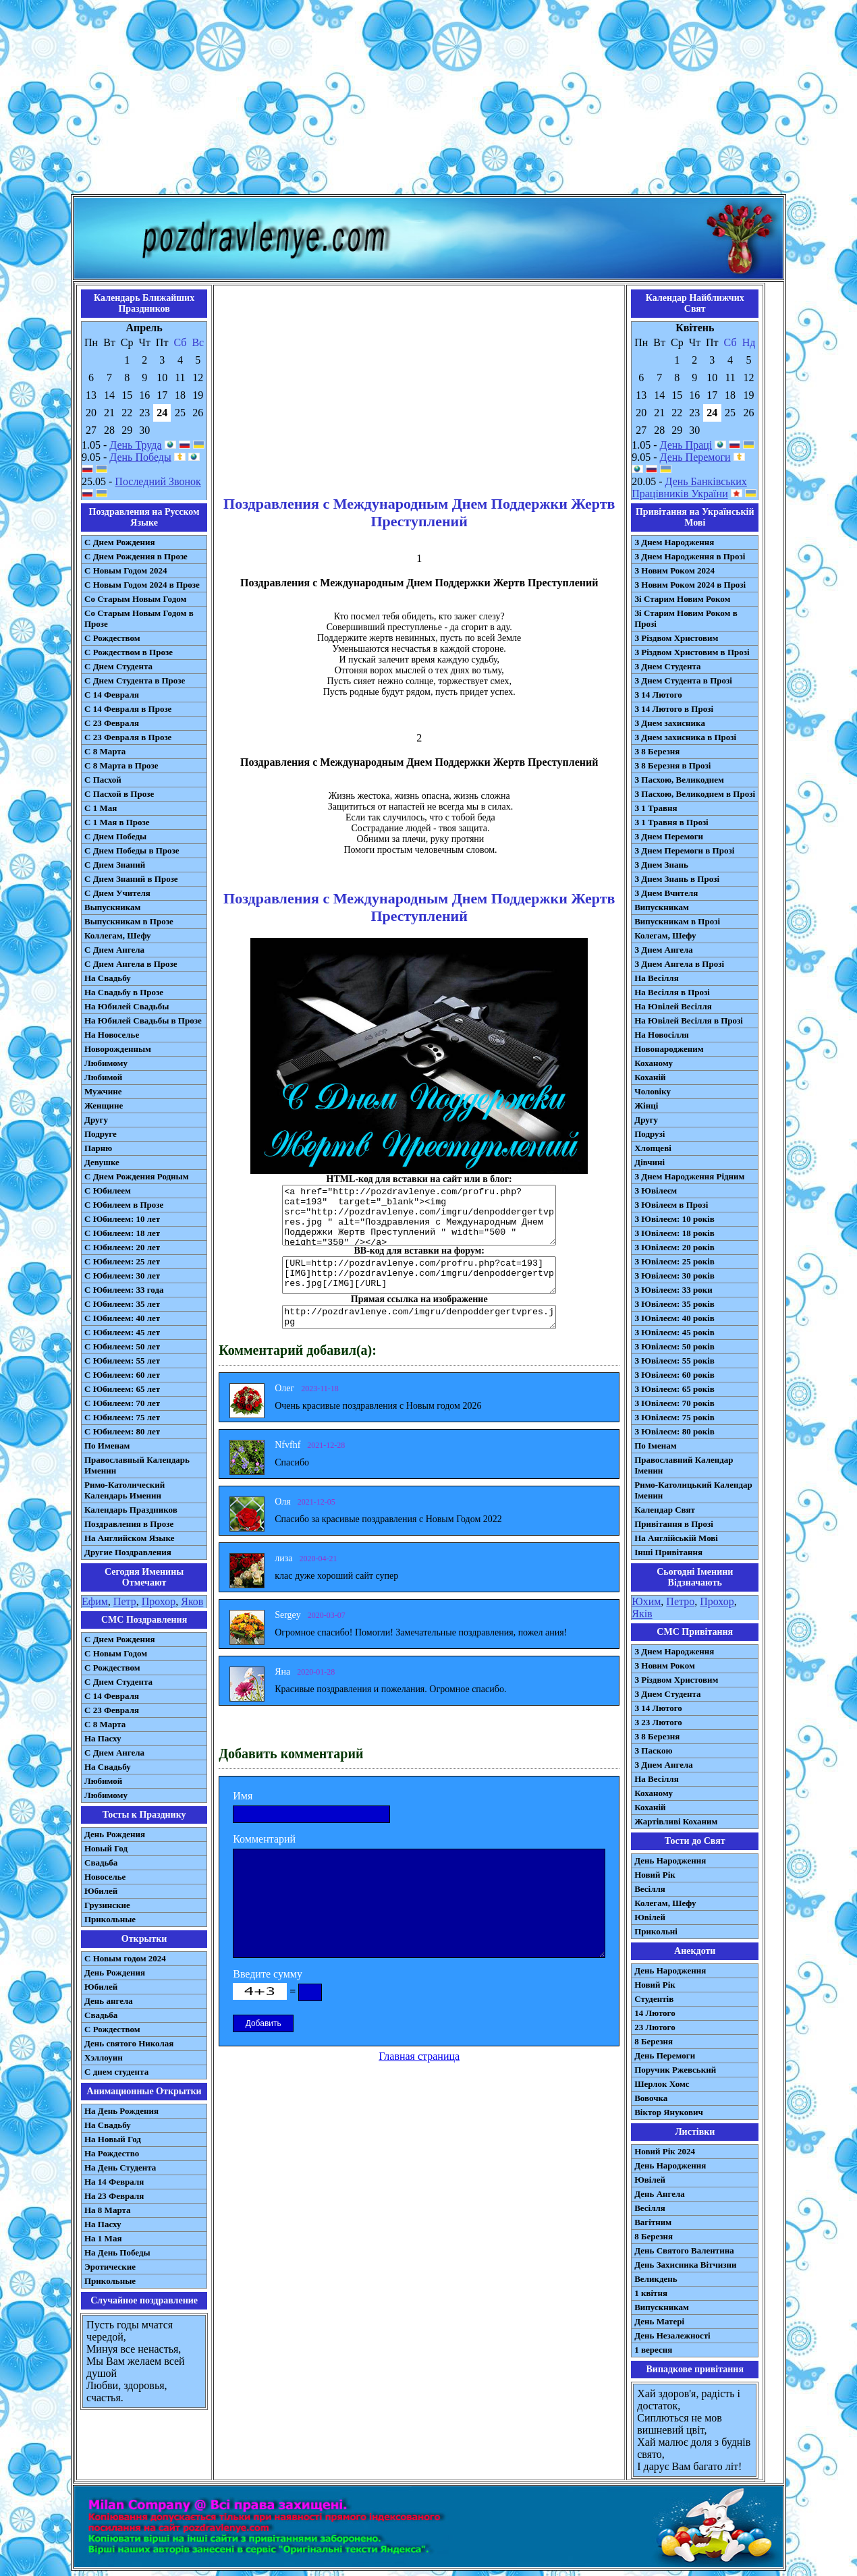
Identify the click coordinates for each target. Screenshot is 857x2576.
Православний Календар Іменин (683, 1465)
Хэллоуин (103, 2057)
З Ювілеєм (655, 1190)
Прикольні (656, 1931)
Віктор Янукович (668, 2112)
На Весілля (656, 978)
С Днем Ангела (114, 950)
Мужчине (103, 1091)
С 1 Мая (100, 808)
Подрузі (649, 1134)
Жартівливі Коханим (675, 1821)
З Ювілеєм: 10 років (674, 1219)
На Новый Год (112, 2139)
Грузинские (107, 1905)
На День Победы (117, 2252)
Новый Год (106, 1848)
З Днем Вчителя (666, 893)
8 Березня (653, 2041)
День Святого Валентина (684, 2250)
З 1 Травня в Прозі (671, 822)
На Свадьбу (107, 978)
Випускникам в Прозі (677, 921)
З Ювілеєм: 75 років (674, 1417)
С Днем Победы (115, 836)
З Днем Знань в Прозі (676, 879)
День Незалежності (672, 2335)
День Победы (140, 457)
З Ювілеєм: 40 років (674, 1318)
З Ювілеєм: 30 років (674, 1275)
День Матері (659, 2321)
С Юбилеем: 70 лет (122, 1403)
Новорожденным (117, 1049)
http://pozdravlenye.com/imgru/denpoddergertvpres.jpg (419, 1317)
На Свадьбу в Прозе (123, 992)
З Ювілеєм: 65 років (674, 1389)
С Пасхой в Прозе (119, 794)
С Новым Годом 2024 (125, 570)
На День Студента (120, 2167)
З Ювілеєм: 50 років (674, 1346)
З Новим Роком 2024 (674, 570)
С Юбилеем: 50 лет (122, 1346)
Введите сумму (267, 1974)
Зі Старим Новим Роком (682, 599)
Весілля (649, 1889)
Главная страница (419, 2056)
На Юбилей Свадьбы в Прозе (143, 1020)
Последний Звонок (158, 481)
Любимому (106, 1063)
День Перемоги (695, 457)
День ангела (108, 2001)
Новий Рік (654, 1875)
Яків (642, 1613)
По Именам (107, 1445)
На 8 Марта (107, 2210)
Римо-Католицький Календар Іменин (693, 1490)
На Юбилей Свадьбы (126, 1006)
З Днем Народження (674, 542)
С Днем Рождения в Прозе (136, 556)
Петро (680, 1601)
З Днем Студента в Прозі (683, 680)
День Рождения (114, 1834)
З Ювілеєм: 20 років (674, 1247)
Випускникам (661, 907)
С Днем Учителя (117, 893)
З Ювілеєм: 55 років (674, 1360)
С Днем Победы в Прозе (131, 850)
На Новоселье (111, 1035)
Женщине (103, 1105)
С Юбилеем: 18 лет (122, 1233)
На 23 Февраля (114, 2196)
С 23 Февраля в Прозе (127, 737)
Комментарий (264, 1839)
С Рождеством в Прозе (128, 652)
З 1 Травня (655, 808)
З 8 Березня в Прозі (672, 765)
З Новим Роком (664, 1665)
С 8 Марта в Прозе (121, 765)
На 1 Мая (102, 2238)
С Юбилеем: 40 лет (122, 1318)
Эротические (110, 2267)
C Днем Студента (118, 1682)
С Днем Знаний (114, 865)
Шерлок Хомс (661, 2084)
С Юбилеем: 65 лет (122, 1389)
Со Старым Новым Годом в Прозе (139, 618)
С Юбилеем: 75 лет (122, 1417)
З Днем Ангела (663, 950)
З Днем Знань (661, 865)
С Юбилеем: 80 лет (122, 1431)
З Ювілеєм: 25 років (674, 1261)
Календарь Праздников (130, 1510)
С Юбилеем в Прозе (123, 1205)
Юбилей (100, 1891)
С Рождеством (112, 638)
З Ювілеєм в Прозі (671, 1205)
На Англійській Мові (676, 1538)
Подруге (100, 1134)
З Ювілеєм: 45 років (674, 1332)
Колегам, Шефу (665, 935)
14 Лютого (654, 2013)
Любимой (103, 1077)
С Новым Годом (115, 1653)
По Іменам (655, 1445)
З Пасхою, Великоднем (679, 780)
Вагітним (652, 2222)
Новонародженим (669, 1049)
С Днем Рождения (119, 542)
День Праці (686, 445)
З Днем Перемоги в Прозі (684, 850)
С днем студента (116, 2072)
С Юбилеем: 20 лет (122, 1247)
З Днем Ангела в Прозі (679, 964)
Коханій (649, 1077)
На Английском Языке (129, 1538)
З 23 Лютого (658, 1722)
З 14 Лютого (658, 695)
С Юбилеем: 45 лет (122, 1332)
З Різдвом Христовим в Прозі (691, 652)
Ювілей (649, 1917)
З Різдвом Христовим (676, 638)
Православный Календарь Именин (137, 1465)
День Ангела (659, 2194)
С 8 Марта (105, 751)
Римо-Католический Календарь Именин (124, 1490)
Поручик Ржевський (675, 2070)
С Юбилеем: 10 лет (122, 1219)
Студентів (653, 1999)
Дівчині (649, 1162)
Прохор (159, 1601)
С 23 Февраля (111, 723)
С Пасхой (102, 780)
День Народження (670, 1860)
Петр (124, 1601)
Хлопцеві (652, 1148)
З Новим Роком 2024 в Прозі (690, 585)
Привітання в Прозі (673, 1524)
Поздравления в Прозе (128, 1524)
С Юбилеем (107, 1190)
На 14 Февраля (114, 2182)
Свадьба (100, 1862)
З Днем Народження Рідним (689, 1176)
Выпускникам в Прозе (128, 921)
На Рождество (111, 2153)
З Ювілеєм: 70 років (674, 1403)
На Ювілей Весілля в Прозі (688, 1020)
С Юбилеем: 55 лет (122, 1360)
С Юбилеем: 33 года (124, 1290)
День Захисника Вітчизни (685, 2265)
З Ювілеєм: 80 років (674, 1431)
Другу (96, 1120)
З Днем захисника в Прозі (685, 737)
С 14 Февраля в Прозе (127, 709)
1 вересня (653, 2350)
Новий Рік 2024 (664, 2151)
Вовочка (650, 2098)
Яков (192, 1601)
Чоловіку (652, 1091)
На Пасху (102, 1738)
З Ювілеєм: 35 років (674, 1304)
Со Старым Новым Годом (135, 599)
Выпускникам (112, 907)
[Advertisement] (428, 99)
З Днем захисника (669, 723)
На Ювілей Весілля (673, 1006)
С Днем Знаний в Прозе (131, 879)
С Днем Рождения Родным (136, 1176)
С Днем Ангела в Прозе (130, 964)
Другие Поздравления (127, 1552)
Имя (242, 1795)
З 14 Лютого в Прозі (673, 709)
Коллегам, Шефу (117, 935)
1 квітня (650, 2293)
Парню (98, 1148)
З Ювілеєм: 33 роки (673, 1290)
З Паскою (653, 1750)
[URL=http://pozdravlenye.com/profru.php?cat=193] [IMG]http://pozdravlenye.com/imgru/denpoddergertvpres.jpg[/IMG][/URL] (419, 1275)
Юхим (646, 1601)
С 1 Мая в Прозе (117, 822)
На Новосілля (661, 1035)
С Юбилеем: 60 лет (122, 1375)
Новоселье (105, 1877)
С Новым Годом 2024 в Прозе (142, 585)
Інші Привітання (668, 1552)
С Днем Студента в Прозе (134, 680)
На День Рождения (121, 2111)
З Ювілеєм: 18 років (674, 1233)
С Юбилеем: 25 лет (122, 1261)
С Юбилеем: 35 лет (122, 1304)
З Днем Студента (667, 666)
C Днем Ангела (114, 1752)
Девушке (101, 1162)
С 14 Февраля (111, 695)
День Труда (135, 445)
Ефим (95, 1601)
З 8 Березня (657, 751)
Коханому (653, 1063)
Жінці (646, 1105)
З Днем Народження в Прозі (689, 556)
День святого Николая (128, 2043)
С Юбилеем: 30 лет (122, 1275)
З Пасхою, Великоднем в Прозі (694, 794)
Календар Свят (664, 1510)
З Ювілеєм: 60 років (674, 1375)
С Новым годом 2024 (125, 1958)
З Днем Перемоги (668, 836)
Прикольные (110, 1919)
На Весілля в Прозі (672, 992)
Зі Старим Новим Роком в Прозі (686, 618)
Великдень (655, 2279)
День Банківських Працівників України (689, 487)
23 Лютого (654, 2027)
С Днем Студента (118, 666)
